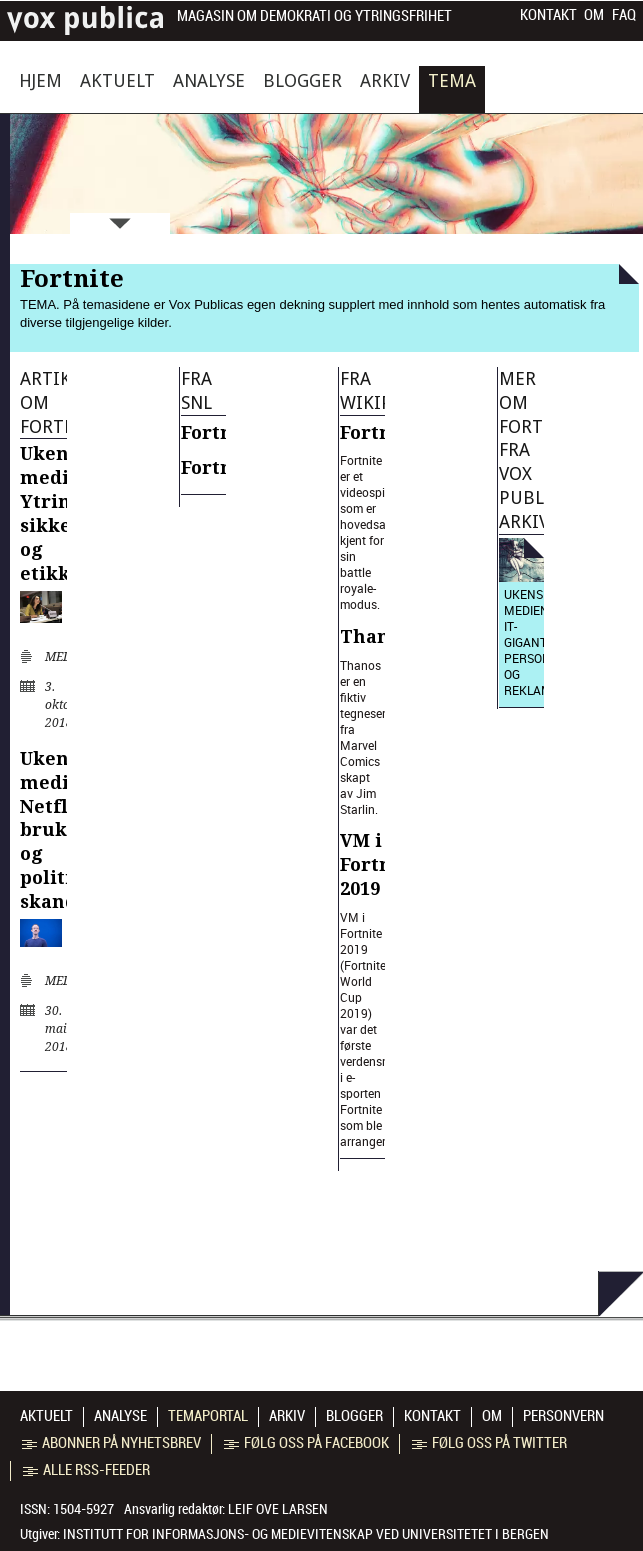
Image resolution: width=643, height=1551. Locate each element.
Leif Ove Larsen (278, 1509)
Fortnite (220, 432)
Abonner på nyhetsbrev (111, 1443)
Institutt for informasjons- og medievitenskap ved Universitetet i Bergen (306, 1534)
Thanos (375, 636)
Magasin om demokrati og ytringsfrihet (314, 16)
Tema (452, 80)
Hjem (40, 80)
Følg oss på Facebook (306, 1443)
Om (594, 15)
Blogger (302, 80)
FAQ (624, 15)
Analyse (209, 80)
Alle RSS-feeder (86, 1470)
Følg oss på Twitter (489, 1443)
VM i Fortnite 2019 (379, 864)
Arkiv (385, 80)
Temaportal (208, 1416)
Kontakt (548, 15)
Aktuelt (117, 80)
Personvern (563, 1416)
